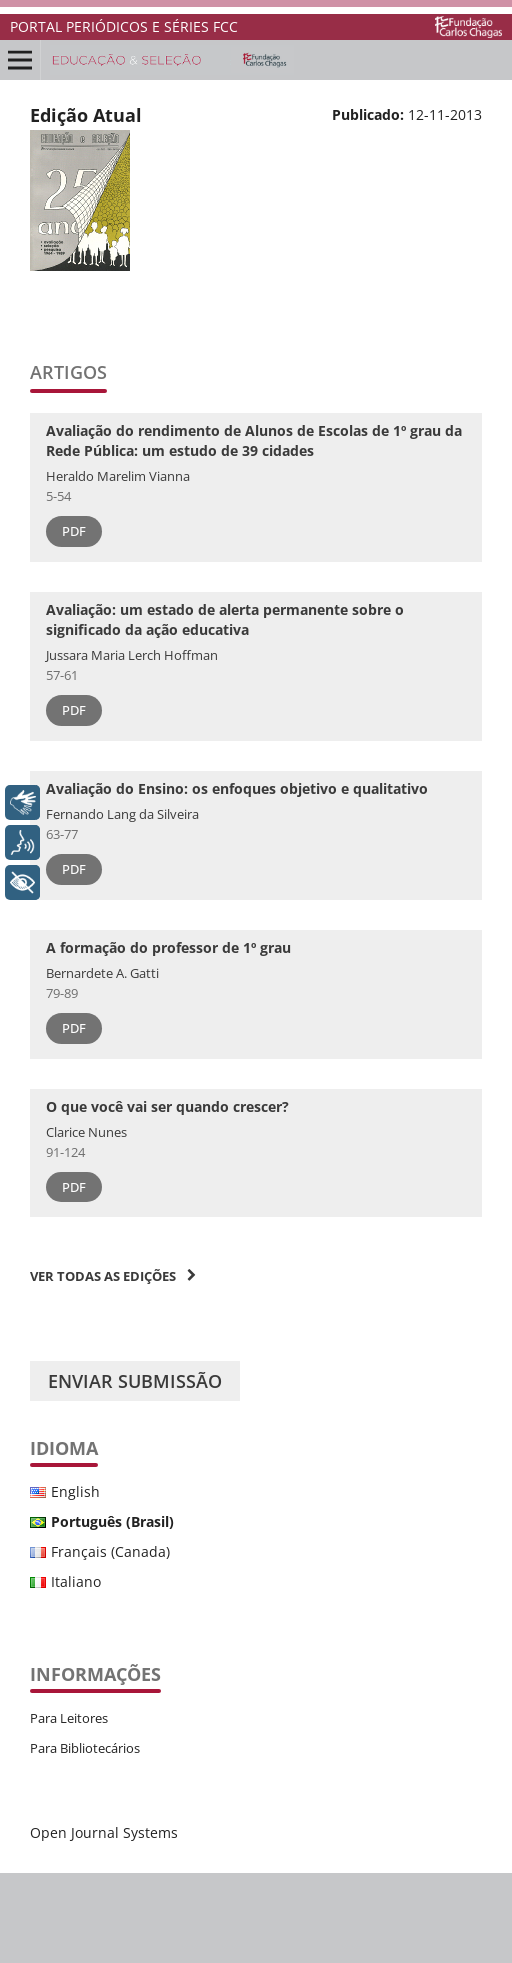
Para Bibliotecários (85, 1748)
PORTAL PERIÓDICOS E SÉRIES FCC (124, 26)
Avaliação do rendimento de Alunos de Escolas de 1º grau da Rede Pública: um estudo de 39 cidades (254, 440)
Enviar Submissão (135, 1381)
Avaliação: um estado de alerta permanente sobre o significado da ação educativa (225, 619)
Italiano (76, 1581)
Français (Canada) (110, 1551)
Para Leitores (69, 1718)
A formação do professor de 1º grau (168, 947)
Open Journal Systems (104, 1832)
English (75, 1491)
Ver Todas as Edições (103, 1276)
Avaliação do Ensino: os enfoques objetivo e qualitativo (237, 788)
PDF (74, 531)
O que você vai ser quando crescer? (167, 1106)
